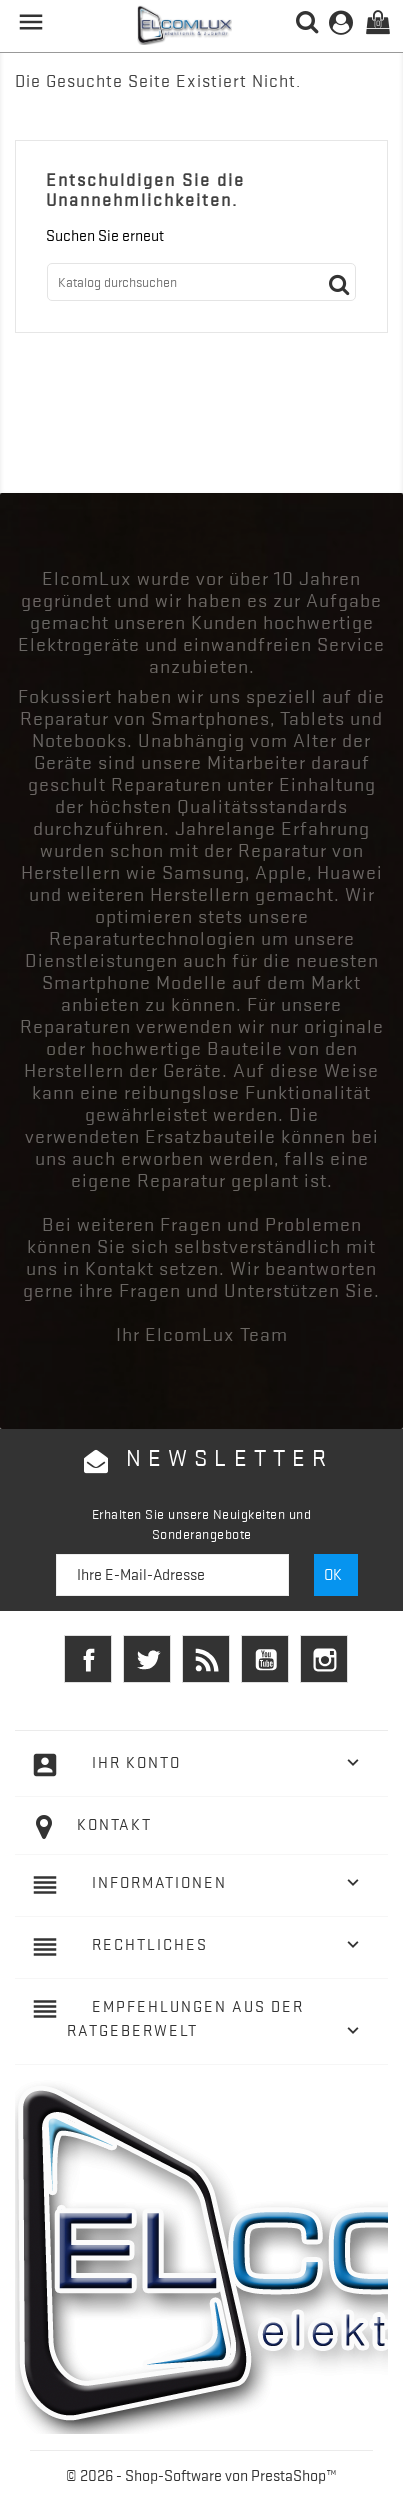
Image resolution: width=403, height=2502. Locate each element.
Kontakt (114, 1825)
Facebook (88, 1659)
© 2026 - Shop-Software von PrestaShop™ (201, 2476)
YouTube (265, 1659)
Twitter (147, 1659)
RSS (206, 1659)
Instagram (324, 1659)
